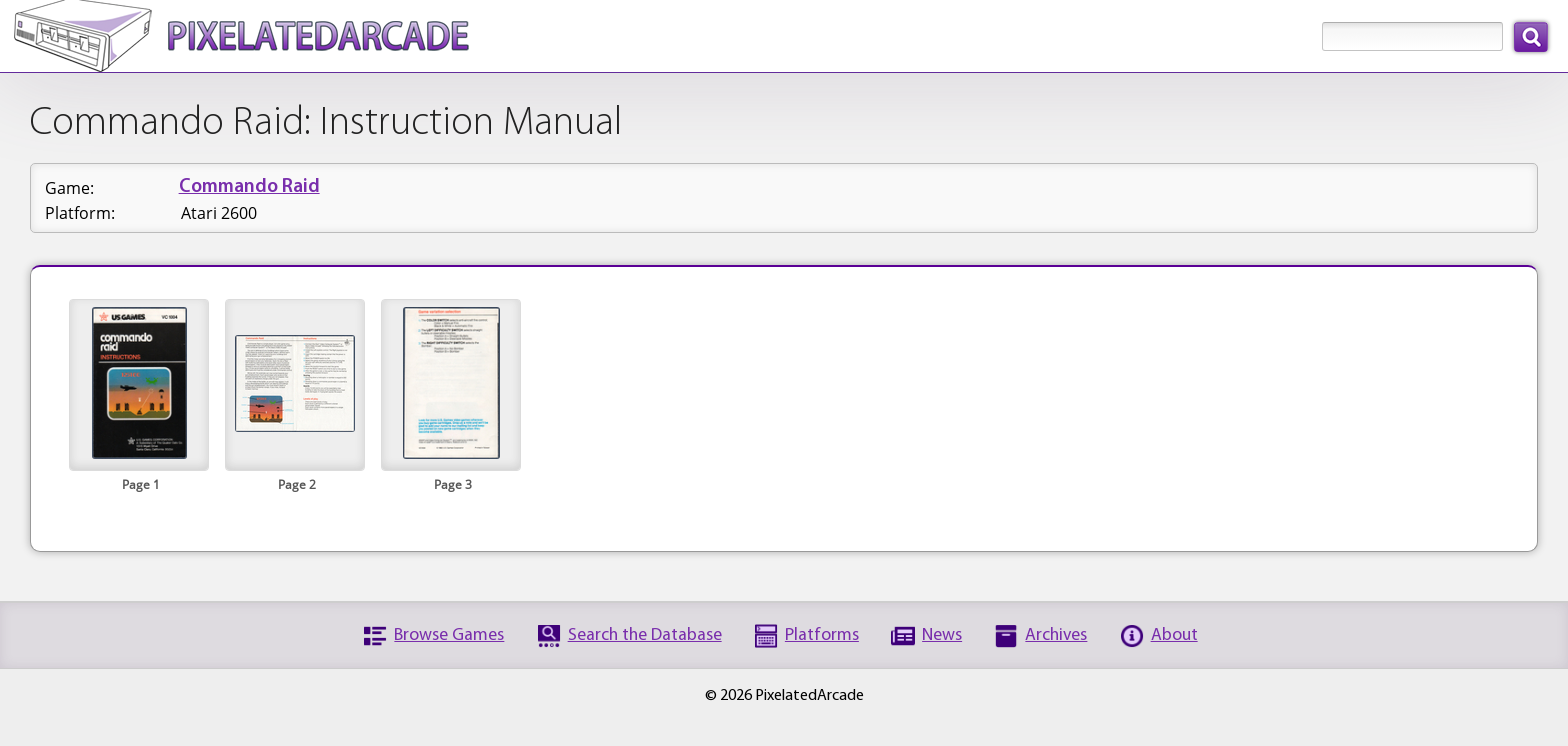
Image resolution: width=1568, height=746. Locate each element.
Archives (1056, 635)
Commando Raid (249, 187)
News (942, 635)
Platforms (822, 635)
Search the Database (645, 635)
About (1174, 635)
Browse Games (449, 635)
